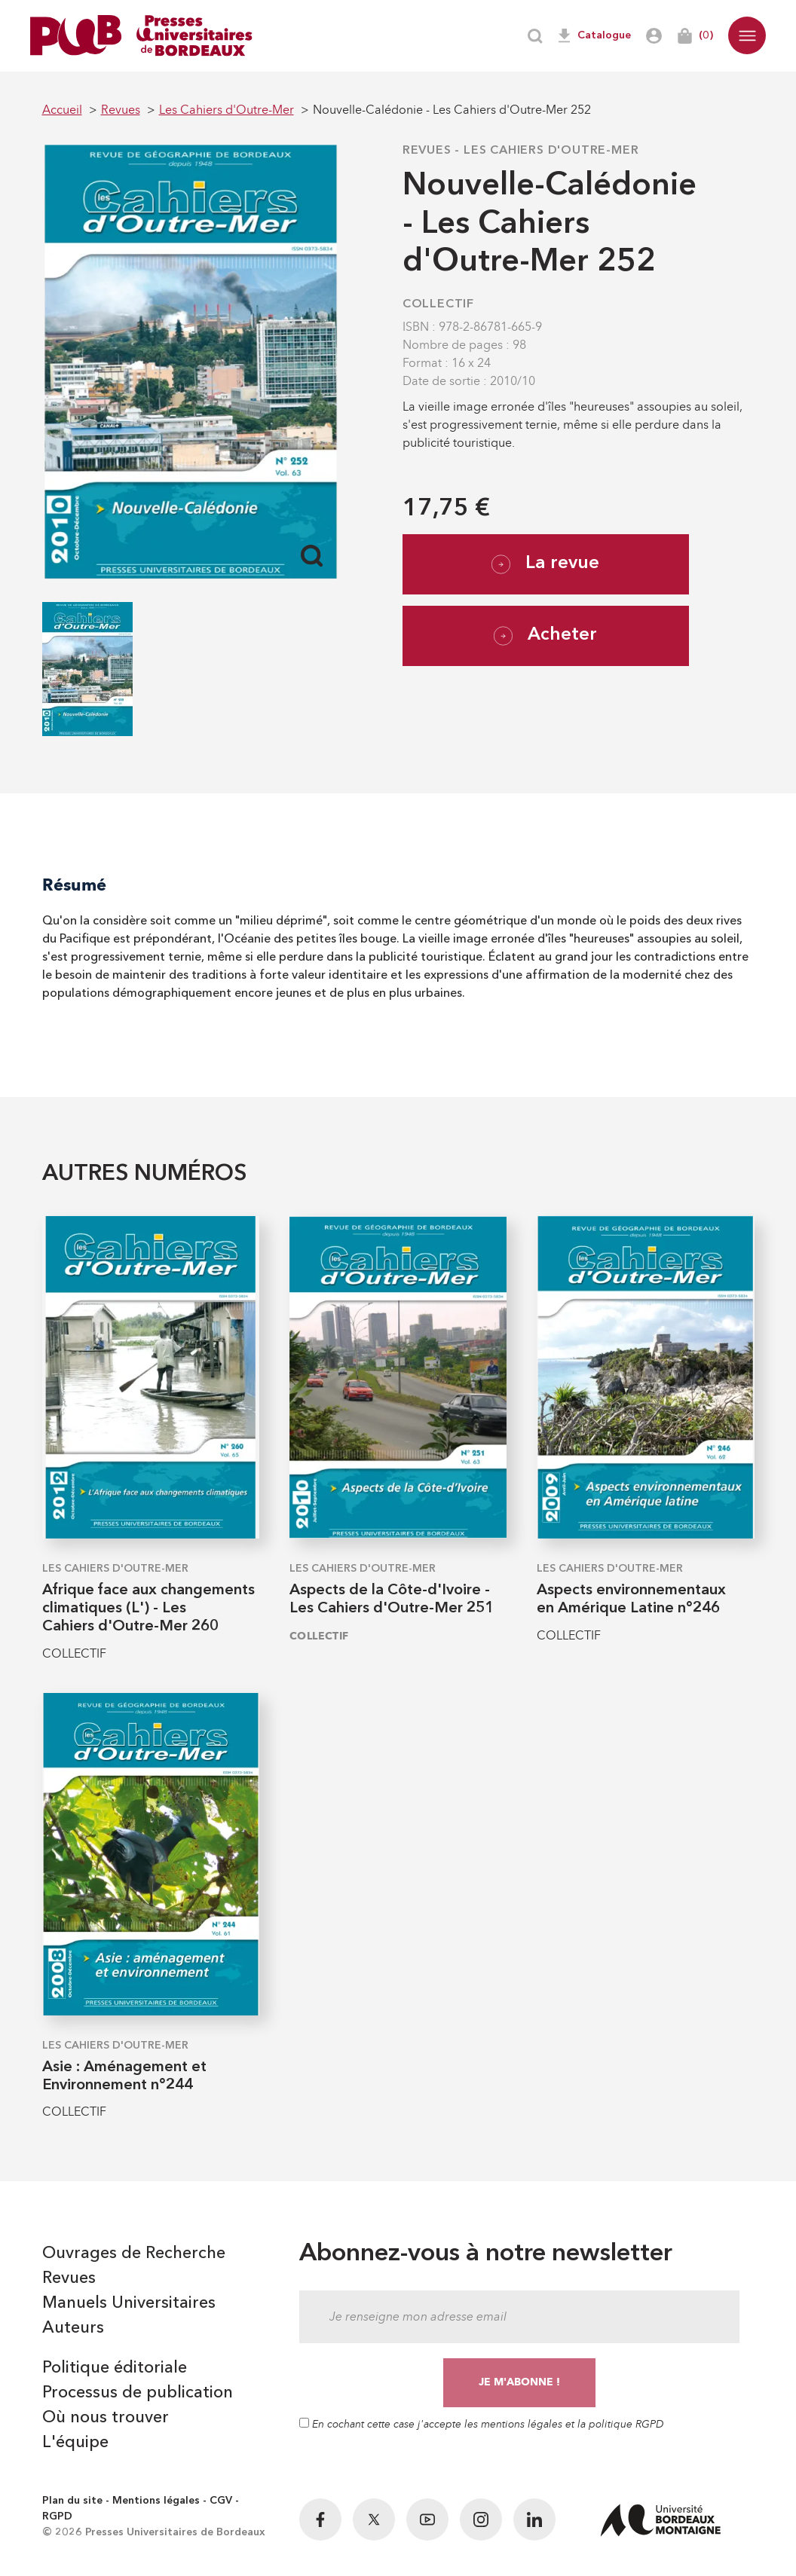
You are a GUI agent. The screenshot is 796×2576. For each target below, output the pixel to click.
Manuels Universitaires (129, 2303)
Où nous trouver (105, 2417)
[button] (747, 35)
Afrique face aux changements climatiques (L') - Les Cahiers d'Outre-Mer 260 (148, 1608)
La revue (545, 564)
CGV (221, 2500)
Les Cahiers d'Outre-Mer (551, 151)
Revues (427, 151)
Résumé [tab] (74, 885)
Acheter (545, 635)
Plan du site (72, 2500)
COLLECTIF (438, 304)
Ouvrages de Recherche (133, 2253)
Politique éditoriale (114, 2368)
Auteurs (73, 2328)
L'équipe (75, 2442)
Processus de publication (137, 2393)
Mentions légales (156, 2500)
